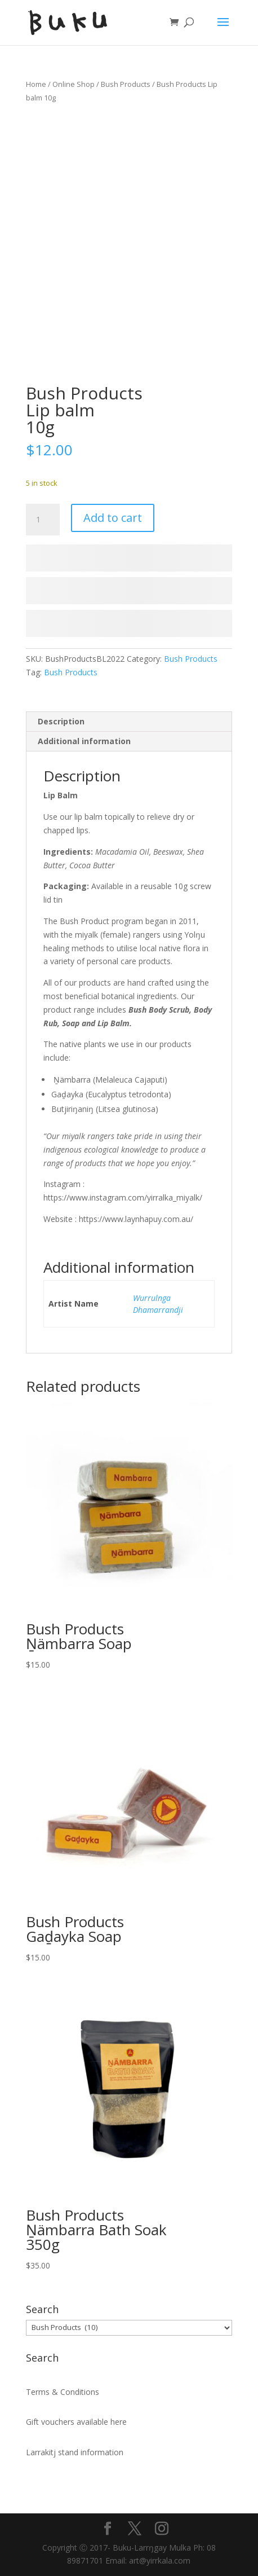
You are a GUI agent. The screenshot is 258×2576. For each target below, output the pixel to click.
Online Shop (73, 84)
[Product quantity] (43, 519)
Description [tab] (61, 721)
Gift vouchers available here (76, 2421)
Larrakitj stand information (74, 2452)
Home (36, 84)
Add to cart (112, 517)
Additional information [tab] (84, 741)
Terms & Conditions (62, 2391)
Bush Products (125, 84)
